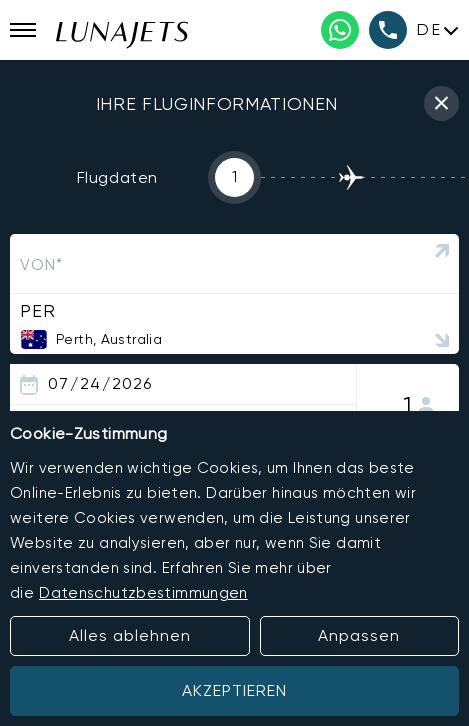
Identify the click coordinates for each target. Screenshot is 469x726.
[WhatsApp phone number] (340, 30)
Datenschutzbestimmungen (143, 593)
